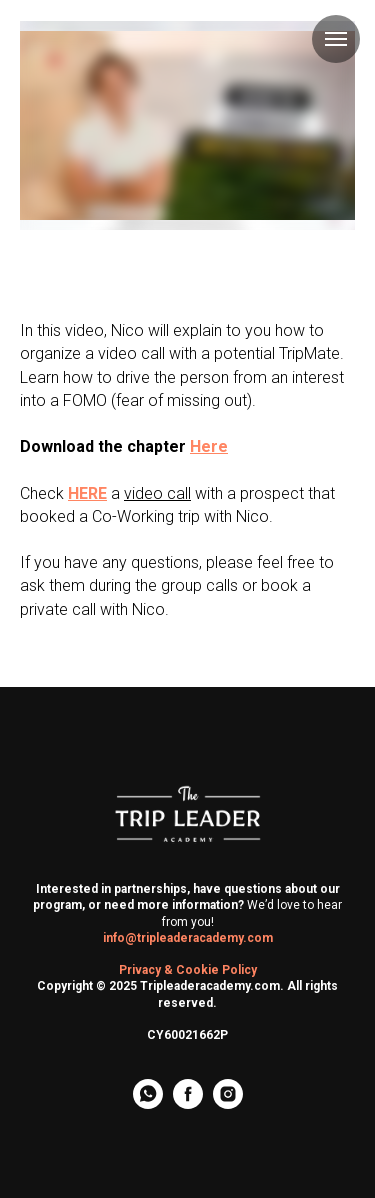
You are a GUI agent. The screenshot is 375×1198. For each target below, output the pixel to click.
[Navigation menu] (336, 39)
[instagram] (228, 1103)
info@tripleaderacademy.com (188, 938)
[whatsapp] (148, 1103)
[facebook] (188, 1103)
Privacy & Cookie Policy (188, 970)
